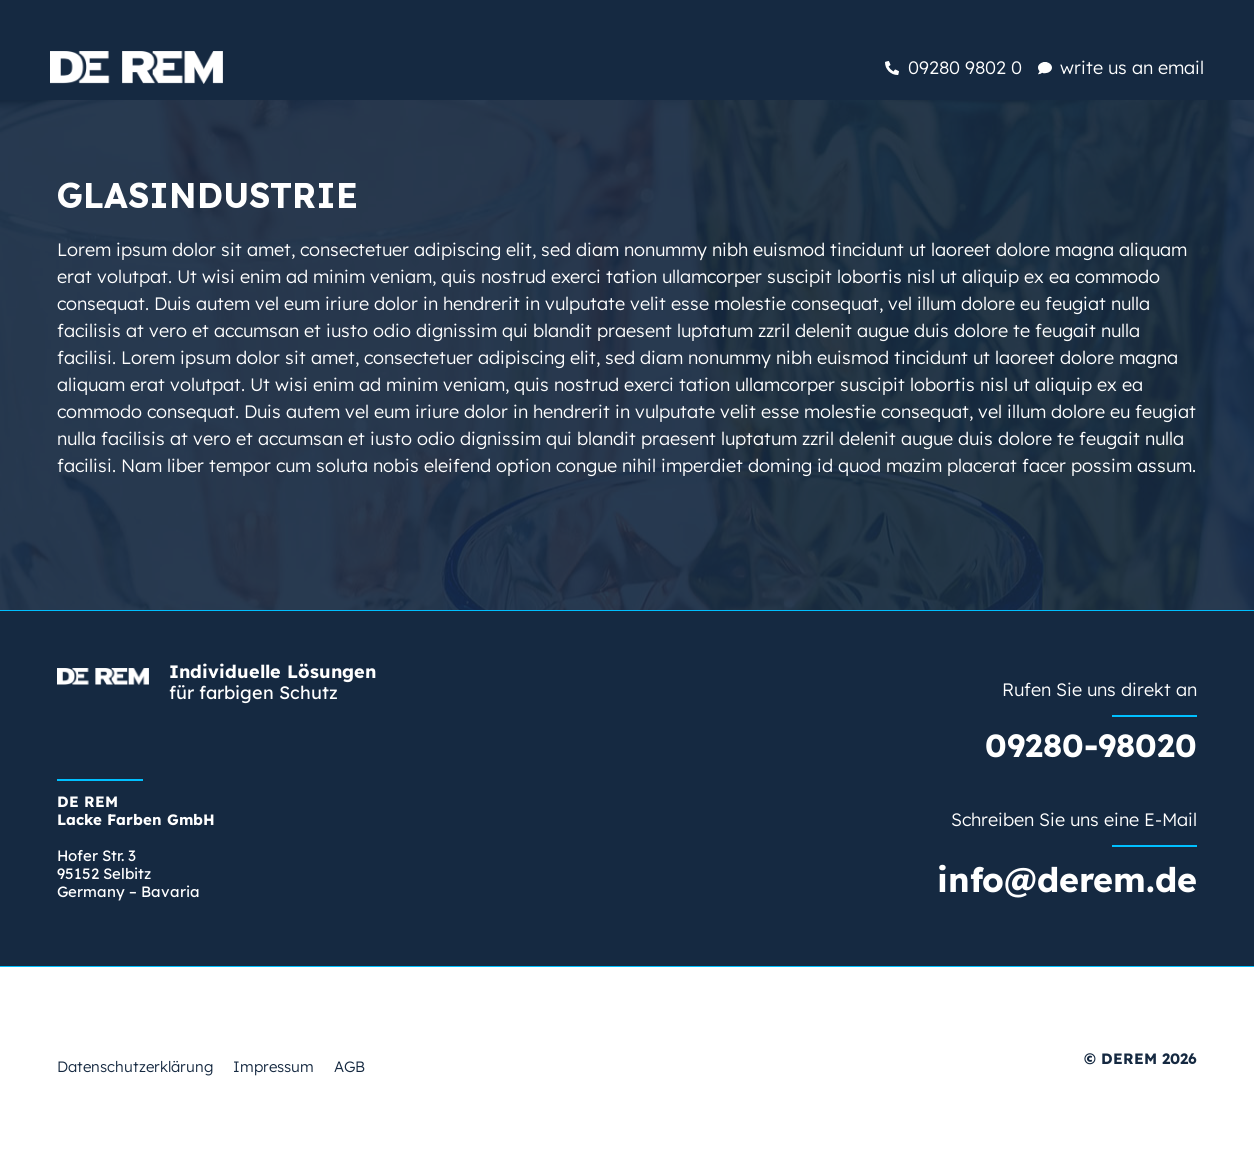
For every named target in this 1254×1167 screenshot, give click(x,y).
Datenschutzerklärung (135, 1066)
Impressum (273, 1066)
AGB (349, 1066)
